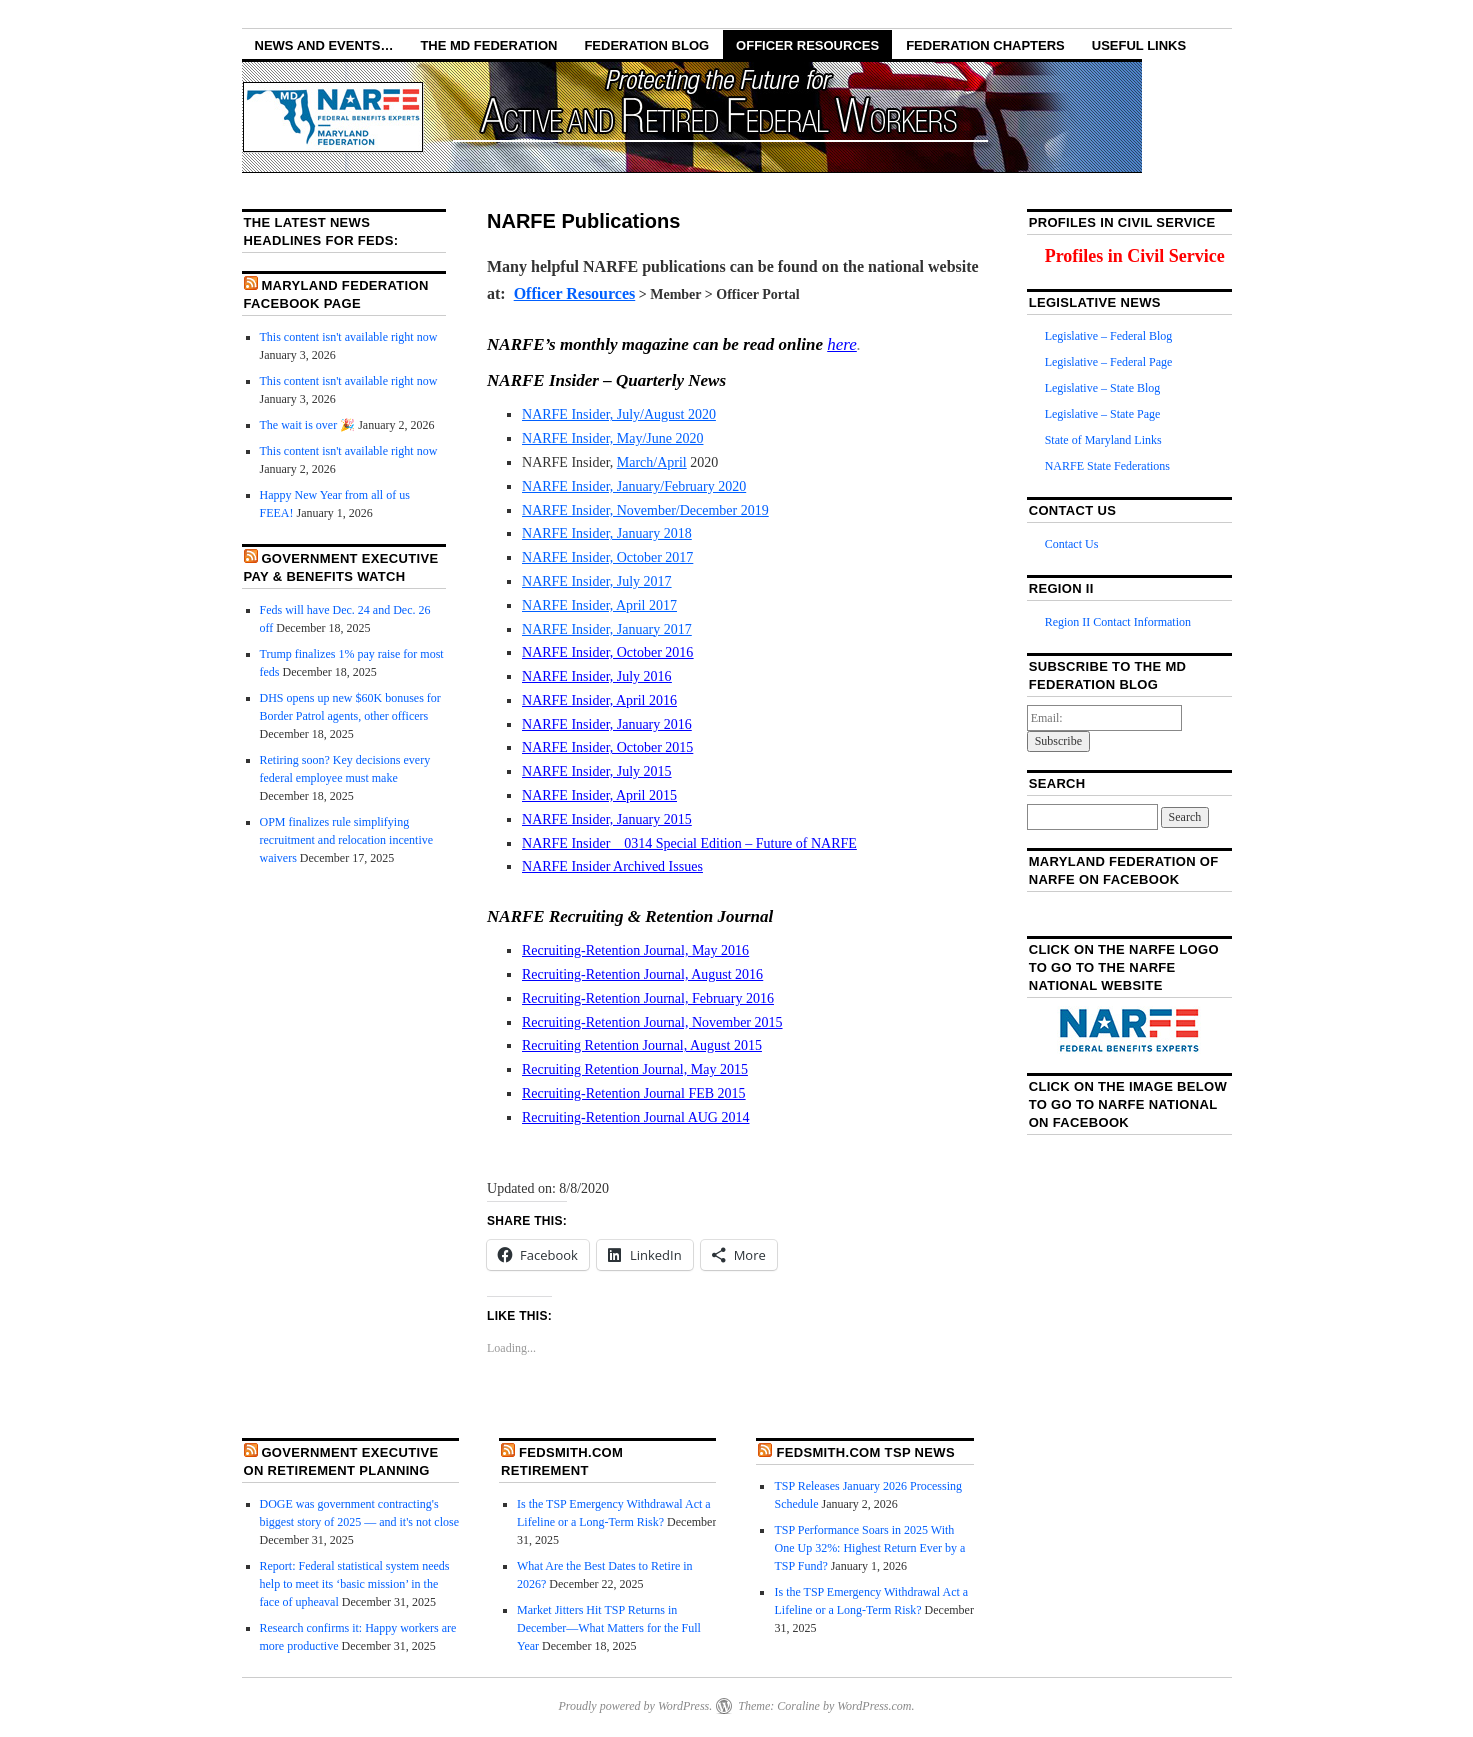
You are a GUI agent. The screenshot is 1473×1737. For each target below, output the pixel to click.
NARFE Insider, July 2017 (597, 581)
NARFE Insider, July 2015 (597, 771)
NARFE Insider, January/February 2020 (634, 486)
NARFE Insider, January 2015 (607, 819)
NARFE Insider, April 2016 (599, 700)
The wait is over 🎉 (308, 425)
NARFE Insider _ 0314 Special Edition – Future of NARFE (689, 843)
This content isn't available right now (349, 337)
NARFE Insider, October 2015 (607, 747)
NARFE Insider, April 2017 (599, 605)
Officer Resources (807, 45)
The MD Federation (488, 45)
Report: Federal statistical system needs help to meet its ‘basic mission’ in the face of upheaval (355, 1584)
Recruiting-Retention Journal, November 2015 (652, 1022)
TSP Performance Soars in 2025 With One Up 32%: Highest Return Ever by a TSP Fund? (869, 1548)
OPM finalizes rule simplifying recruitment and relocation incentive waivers (347, 840)
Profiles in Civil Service (1135, 256)
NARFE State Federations (1107, 466)
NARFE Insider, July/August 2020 (619, 414)
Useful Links (1139, 45)
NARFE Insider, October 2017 (607, 557)
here (842, 344)
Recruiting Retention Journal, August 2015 (642, 1045)
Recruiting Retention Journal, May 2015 (635, 1069)
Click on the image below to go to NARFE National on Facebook (1128, 1104)
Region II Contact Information (1118, 622)
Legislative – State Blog (1103, 388)
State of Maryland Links (1103, 440)
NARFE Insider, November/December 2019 (645, 510)
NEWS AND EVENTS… (324, 45)
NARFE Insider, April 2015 (599, 795)
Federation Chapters (985, 45)
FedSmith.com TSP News (865, 1452)
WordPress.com (874, 1706)
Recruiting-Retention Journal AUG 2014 (635, 1117)
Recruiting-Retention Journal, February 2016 (648, 998)
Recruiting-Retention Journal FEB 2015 (634, 1093)
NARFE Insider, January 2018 (607, 533)
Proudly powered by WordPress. (635, 1706)
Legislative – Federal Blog (1109, 336)
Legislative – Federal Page (1109, 362)
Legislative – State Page (1103, 414)
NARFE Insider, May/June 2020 (612, 438)
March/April (652, 462)
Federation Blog (646, 45)
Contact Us (1072, 544)
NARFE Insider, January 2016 (607, 724)
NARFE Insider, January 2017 (607, 629)
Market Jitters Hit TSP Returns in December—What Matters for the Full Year (609, 1628)
